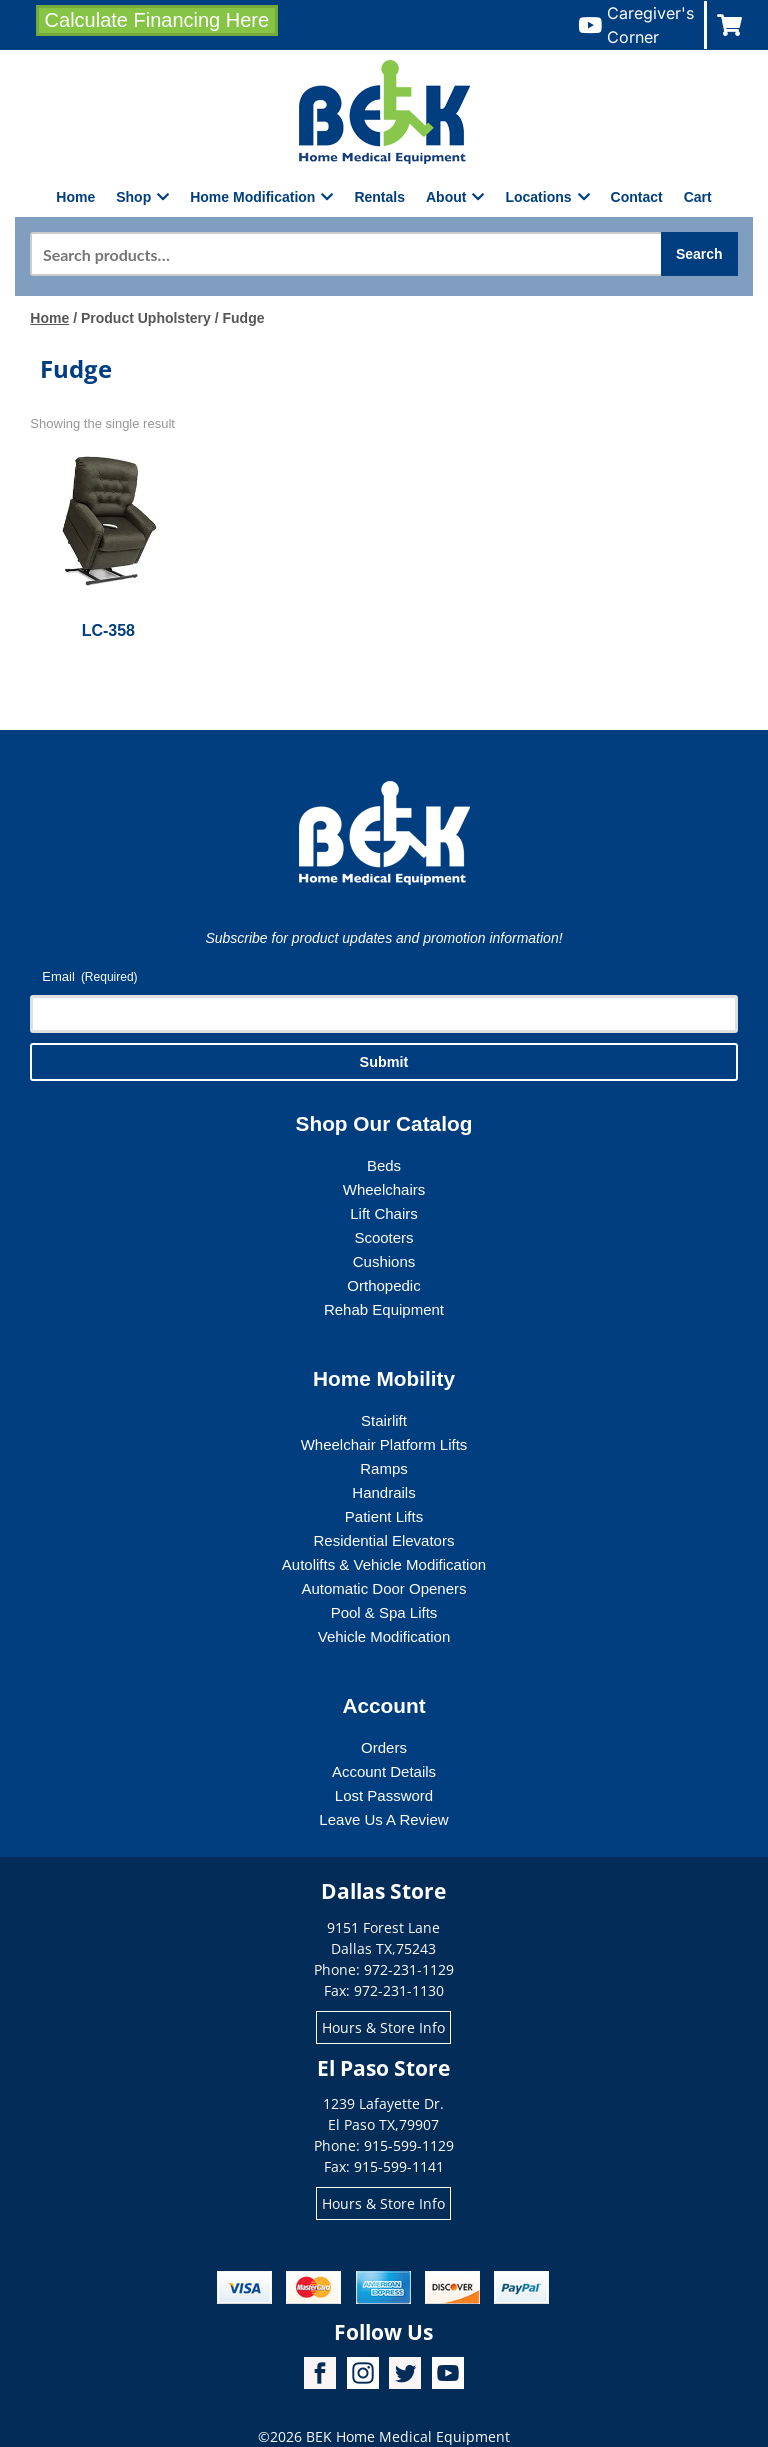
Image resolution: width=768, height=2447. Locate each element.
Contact (637, 197)
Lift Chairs (384, 1213)
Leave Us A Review (383, 1819)
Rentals (379, 197)
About (455, 197)
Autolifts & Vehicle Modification (384, 1564)
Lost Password (384, 1795)
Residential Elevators (384, 1540)
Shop (142, 197)
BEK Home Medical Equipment (408, 2436)
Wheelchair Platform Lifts (384, 1444)
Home (75, 197)
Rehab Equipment (384, 1309)
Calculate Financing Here (157, 20)
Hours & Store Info (383, 2027)
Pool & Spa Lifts (384, 1612)
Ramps (384, 1468)
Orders (384, 1747)
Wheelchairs (384, 1189)
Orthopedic (383, 1285)
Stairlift (384, 1420)
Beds (384, 1165)
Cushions (384, 1261)
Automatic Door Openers (383, 1588)
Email (89, 977)
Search (699, 254)
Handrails (383, 1492)
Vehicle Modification (384, 1636)
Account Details (384, 1771)
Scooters (383, 1237)
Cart (698, 197)
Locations (547, 197)
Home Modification (261, 197)
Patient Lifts (384, 1516)
